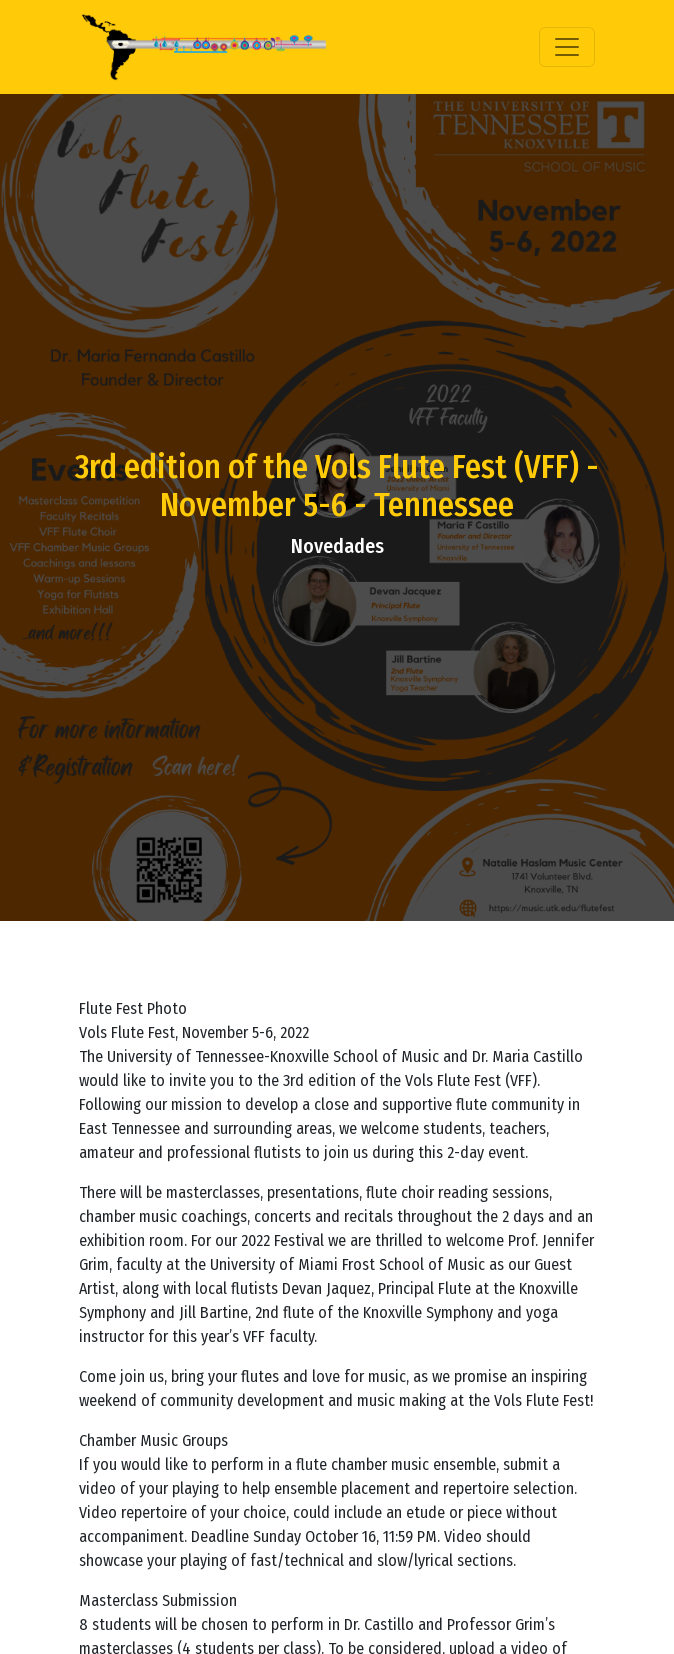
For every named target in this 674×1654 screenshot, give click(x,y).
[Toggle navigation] (567, 47)
